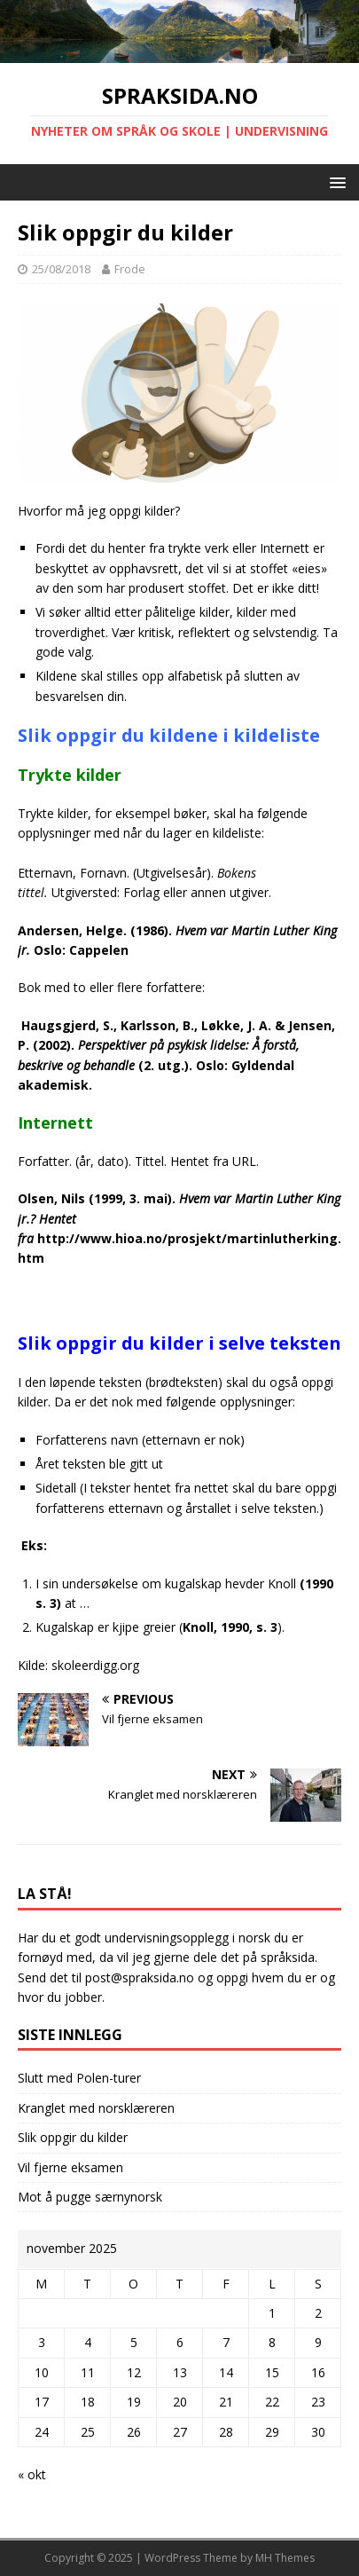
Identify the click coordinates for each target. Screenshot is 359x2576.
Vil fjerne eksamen (70, 2167)
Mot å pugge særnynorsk (90, 2196)
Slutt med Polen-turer (79, 2077)
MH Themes (285, 2557)
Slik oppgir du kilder (73, 2137)
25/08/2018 (61, 269)
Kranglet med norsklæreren (96, 2107)
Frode (129, 269)
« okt (32, 2474)
